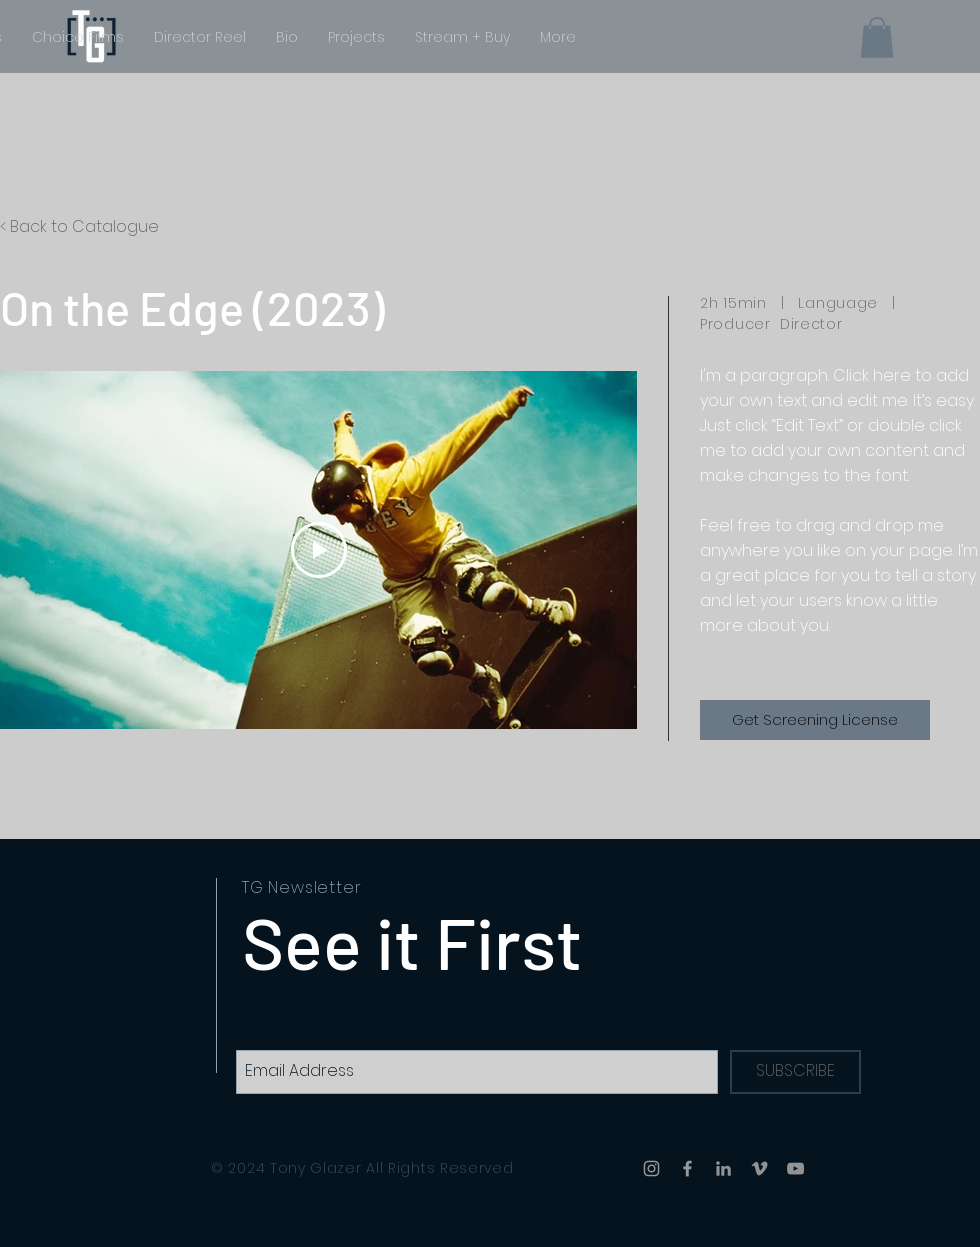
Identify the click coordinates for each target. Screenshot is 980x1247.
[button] (877, 37)
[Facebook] (687, 1168)
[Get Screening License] (815, 720)
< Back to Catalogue (79, 226)
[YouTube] (795, 1168)
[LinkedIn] (723, 1168)
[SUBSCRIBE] (795, 1072)
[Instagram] (651, 1168)
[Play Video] (319, 550)
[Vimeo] (759, 1168)
